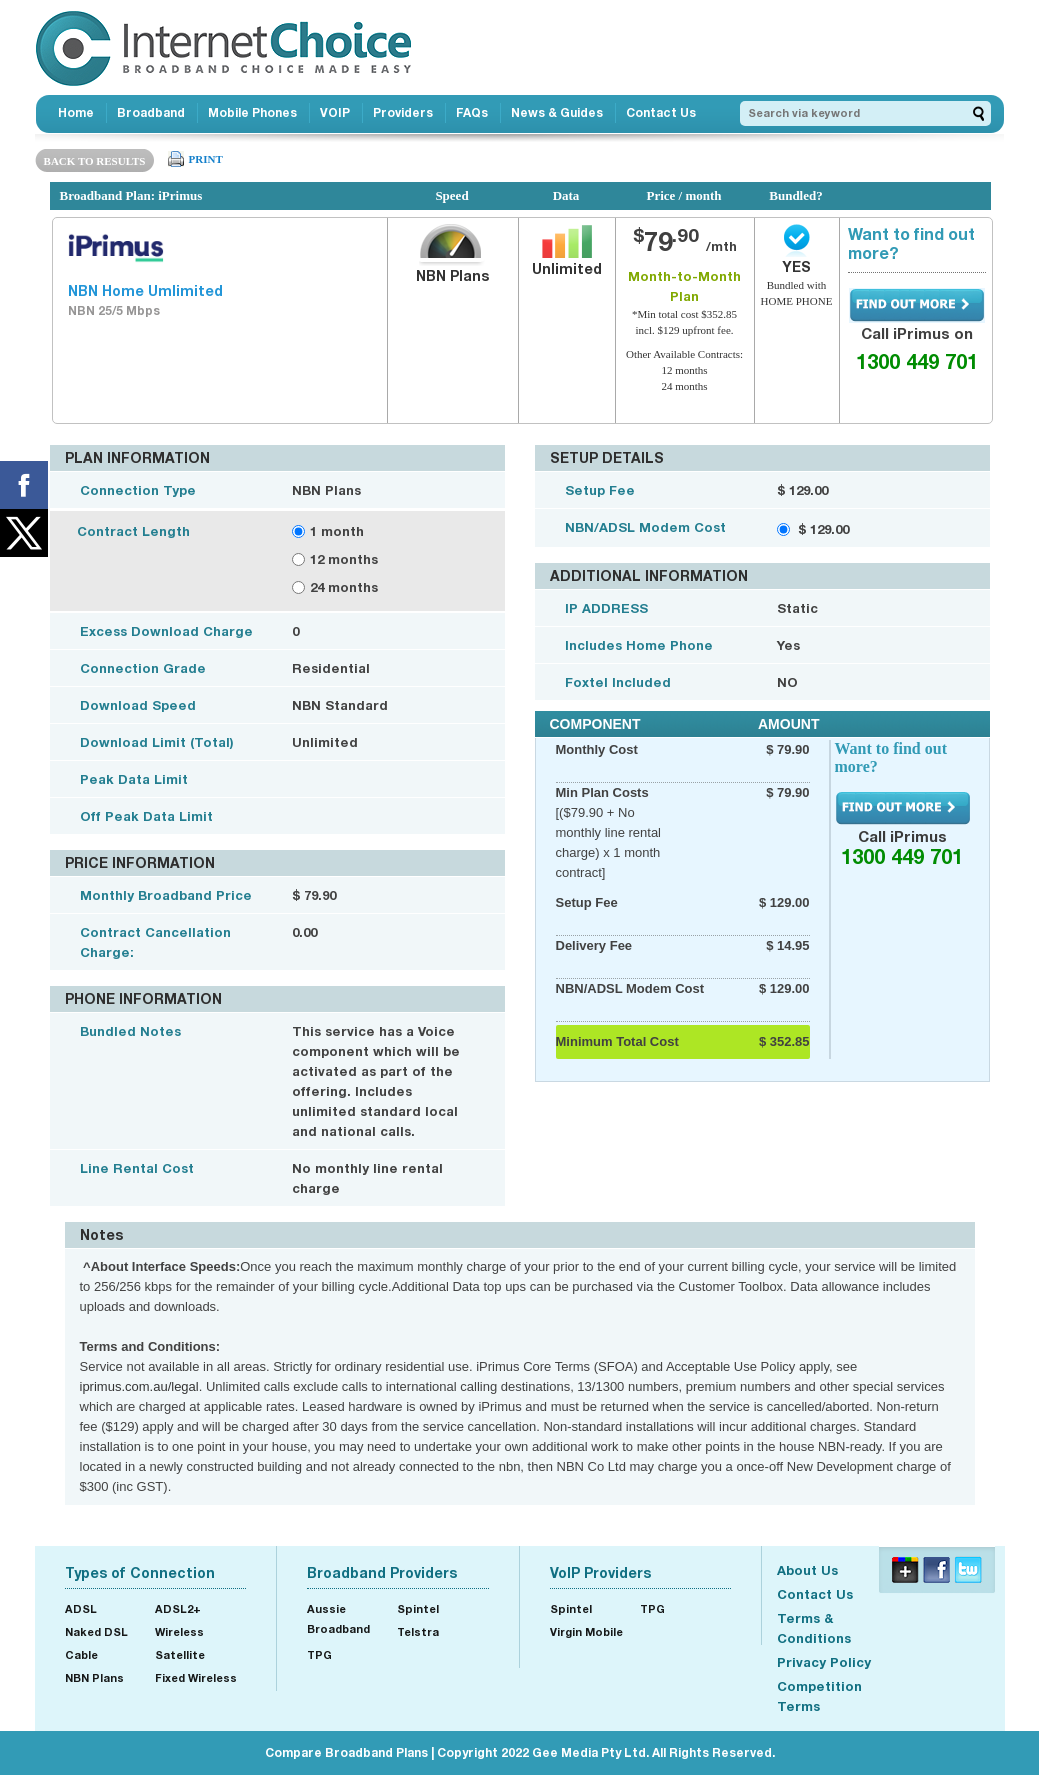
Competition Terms (819, 1696)
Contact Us (661, 112)
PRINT (206, 159)
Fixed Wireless (196, 1677)
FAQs (472, 112)
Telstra (418, 1631)
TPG (319, 1654)
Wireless (179, 1631)
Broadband (151, 112)
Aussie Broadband (338, 1618)
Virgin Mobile (586, 1631)
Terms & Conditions (814, 1628)
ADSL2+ (178, 1608)
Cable (81, 1654)
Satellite (180, 1654)
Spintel (418, 1608)
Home (76, 112)
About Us (807, 1570)
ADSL (81, 1608)
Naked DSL (96, 1631)
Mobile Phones (252, 112)
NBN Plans (94, 1677)
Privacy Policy (824, 1662)
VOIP (335, 112)
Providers (403, 112)
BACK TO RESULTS (95, 161)
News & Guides (557, 112)
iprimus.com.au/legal (139, 1386)
